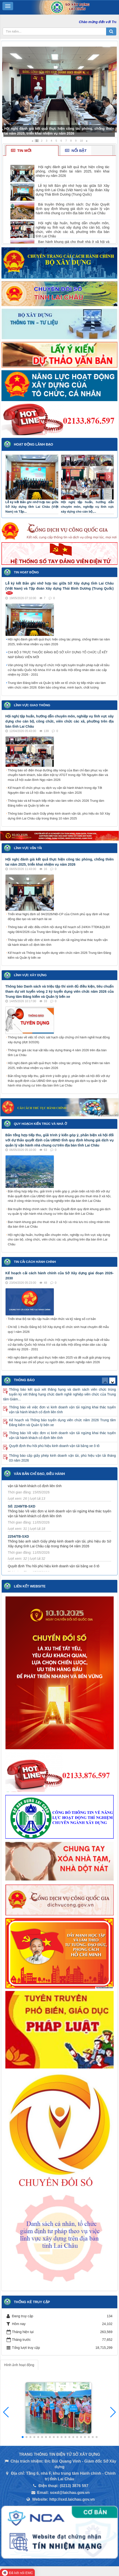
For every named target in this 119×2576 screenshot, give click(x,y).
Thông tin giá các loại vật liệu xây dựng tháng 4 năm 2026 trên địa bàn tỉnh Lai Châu (57, 1052)
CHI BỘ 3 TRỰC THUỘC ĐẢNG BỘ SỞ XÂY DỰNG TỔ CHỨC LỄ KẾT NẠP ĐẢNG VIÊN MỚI (58, 654)
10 (81, 140)
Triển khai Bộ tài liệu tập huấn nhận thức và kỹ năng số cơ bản (52, 1319)
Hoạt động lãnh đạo (33, 444)
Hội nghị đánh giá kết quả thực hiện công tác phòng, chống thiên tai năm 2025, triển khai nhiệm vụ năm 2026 (59, 642)
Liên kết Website (30, 1586)
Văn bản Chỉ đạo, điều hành (39, 1474)
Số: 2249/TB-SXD (21, 1508)
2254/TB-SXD (18, 1538)
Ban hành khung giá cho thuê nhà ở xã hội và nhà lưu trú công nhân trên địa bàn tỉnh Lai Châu (59, 1224)
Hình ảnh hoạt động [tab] (19, 2365)
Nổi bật (75, 150)
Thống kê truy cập (32, 2302)
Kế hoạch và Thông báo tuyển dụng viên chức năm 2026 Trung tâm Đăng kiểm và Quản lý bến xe (59, 955)
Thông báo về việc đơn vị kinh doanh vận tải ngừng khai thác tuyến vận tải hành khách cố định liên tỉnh (58, 942)
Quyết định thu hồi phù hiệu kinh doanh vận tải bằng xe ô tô (54, 1446)
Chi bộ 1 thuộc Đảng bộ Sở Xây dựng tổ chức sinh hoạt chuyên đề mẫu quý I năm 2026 (58, 1329)
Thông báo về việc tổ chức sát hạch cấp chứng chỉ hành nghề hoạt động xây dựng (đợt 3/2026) (59, 1039)
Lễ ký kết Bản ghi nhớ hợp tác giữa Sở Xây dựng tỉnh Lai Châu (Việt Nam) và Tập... (31, 506)
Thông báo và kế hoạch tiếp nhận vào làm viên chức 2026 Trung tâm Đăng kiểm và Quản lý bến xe (56, 803)
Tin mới (21, 150)
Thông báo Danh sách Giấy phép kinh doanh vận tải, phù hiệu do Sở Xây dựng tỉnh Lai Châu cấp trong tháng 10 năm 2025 (59, 816)
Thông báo (24, 1380)
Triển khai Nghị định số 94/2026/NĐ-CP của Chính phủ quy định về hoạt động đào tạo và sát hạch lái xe (58, 916)
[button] (113, 2412)
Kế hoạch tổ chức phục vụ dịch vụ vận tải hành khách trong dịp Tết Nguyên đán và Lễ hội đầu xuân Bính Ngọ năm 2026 (55, 790)
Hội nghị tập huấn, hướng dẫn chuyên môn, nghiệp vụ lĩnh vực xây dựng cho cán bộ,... (87, 506)
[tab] (32, 150)
